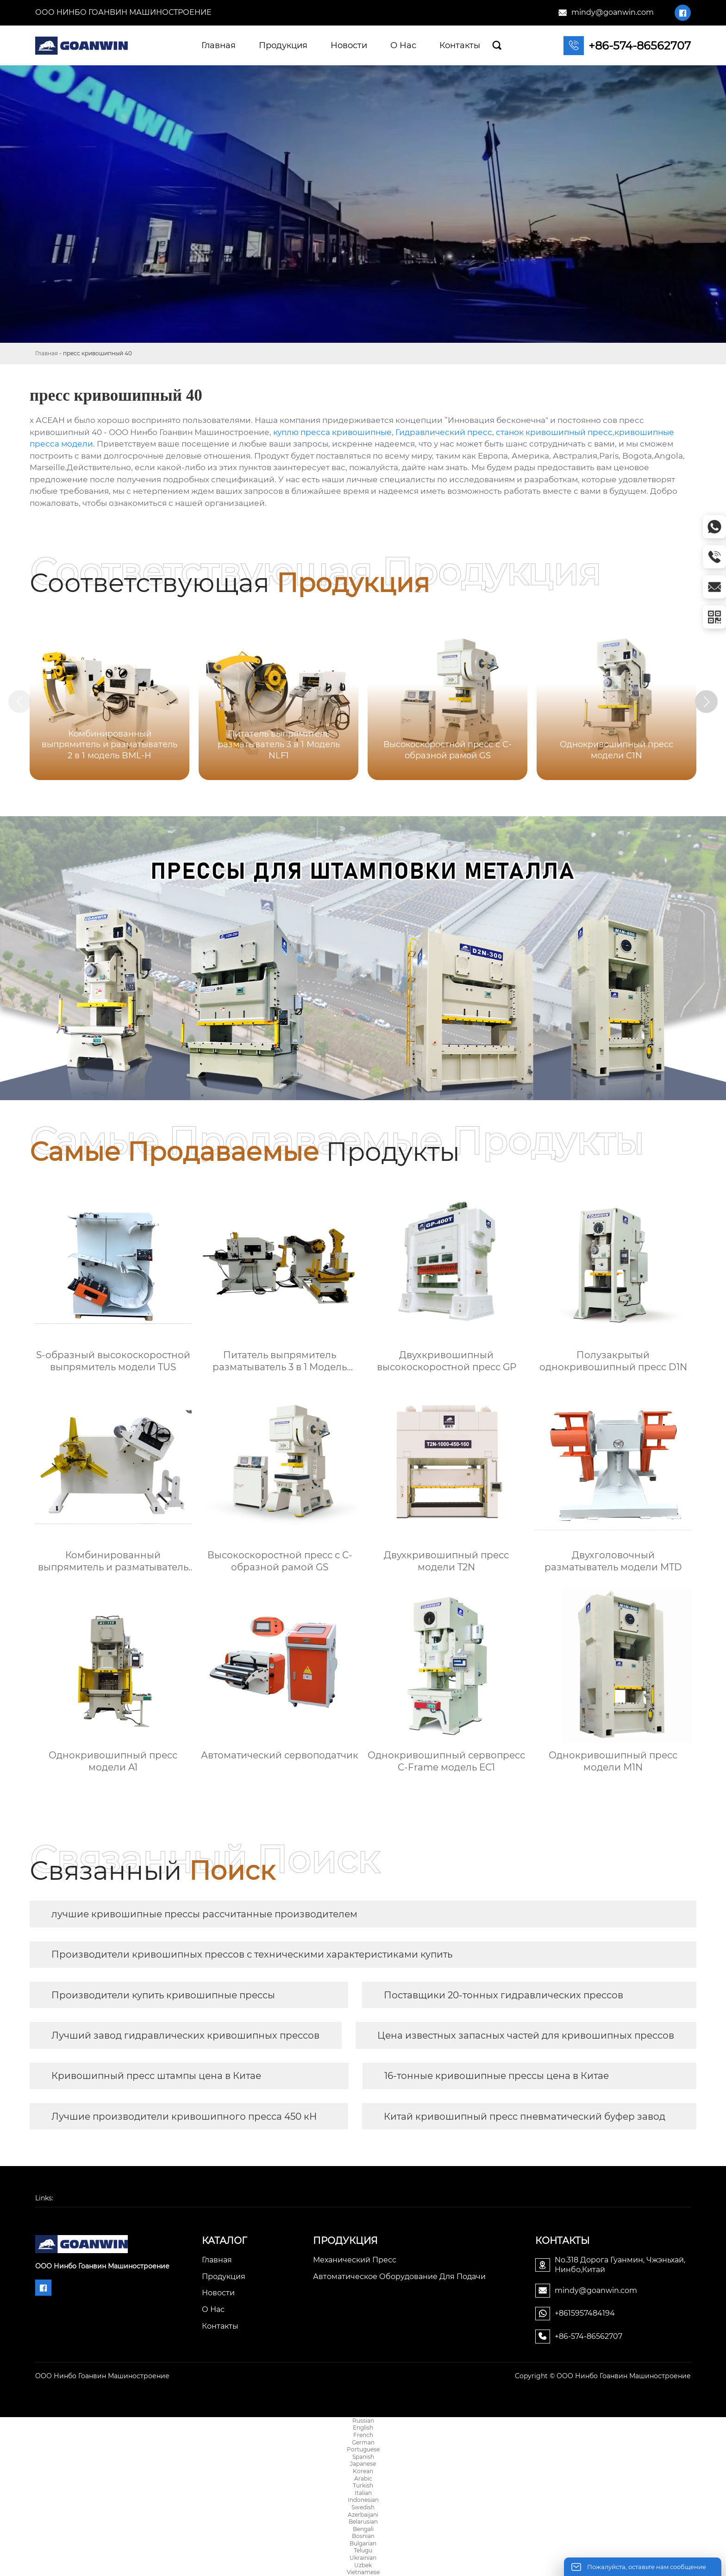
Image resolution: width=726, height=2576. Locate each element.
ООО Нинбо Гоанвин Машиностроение (123, 12)
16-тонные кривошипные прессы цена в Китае (496, 2075)
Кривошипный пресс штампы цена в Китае (156, 2075)
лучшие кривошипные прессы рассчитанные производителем (204, 1914)
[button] (706, 701)
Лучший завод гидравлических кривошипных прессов (185, 2035)
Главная (46, 353)
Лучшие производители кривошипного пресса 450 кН (184, 2116)
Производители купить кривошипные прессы (163, 1995)
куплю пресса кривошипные (332, 432)
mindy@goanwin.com (612, 12)
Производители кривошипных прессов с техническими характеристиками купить (251, 1954)
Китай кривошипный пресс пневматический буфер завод (524, 2116)
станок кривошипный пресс (554, 432)
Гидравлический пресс (443, 432)
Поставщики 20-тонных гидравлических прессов (503, 1995)
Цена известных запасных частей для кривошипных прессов (525, 2035)
